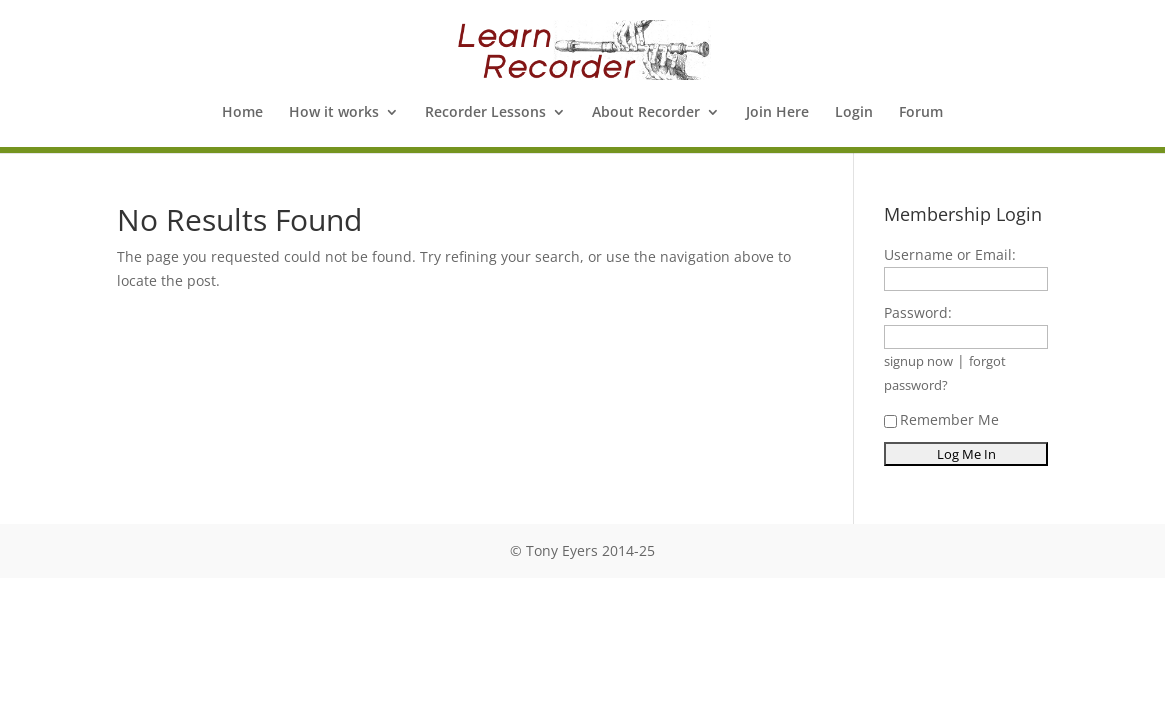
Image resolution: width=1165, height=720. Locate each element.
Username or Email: (950, 254)
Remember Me (941, 419)
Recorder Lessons (485, 113)
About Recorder (646, 113)
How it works (334, 113)
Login (854, 113)
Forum (921, 113)
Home (242, 113)
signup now (918, 361)
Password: (918, 312)
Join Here (777, 113)
